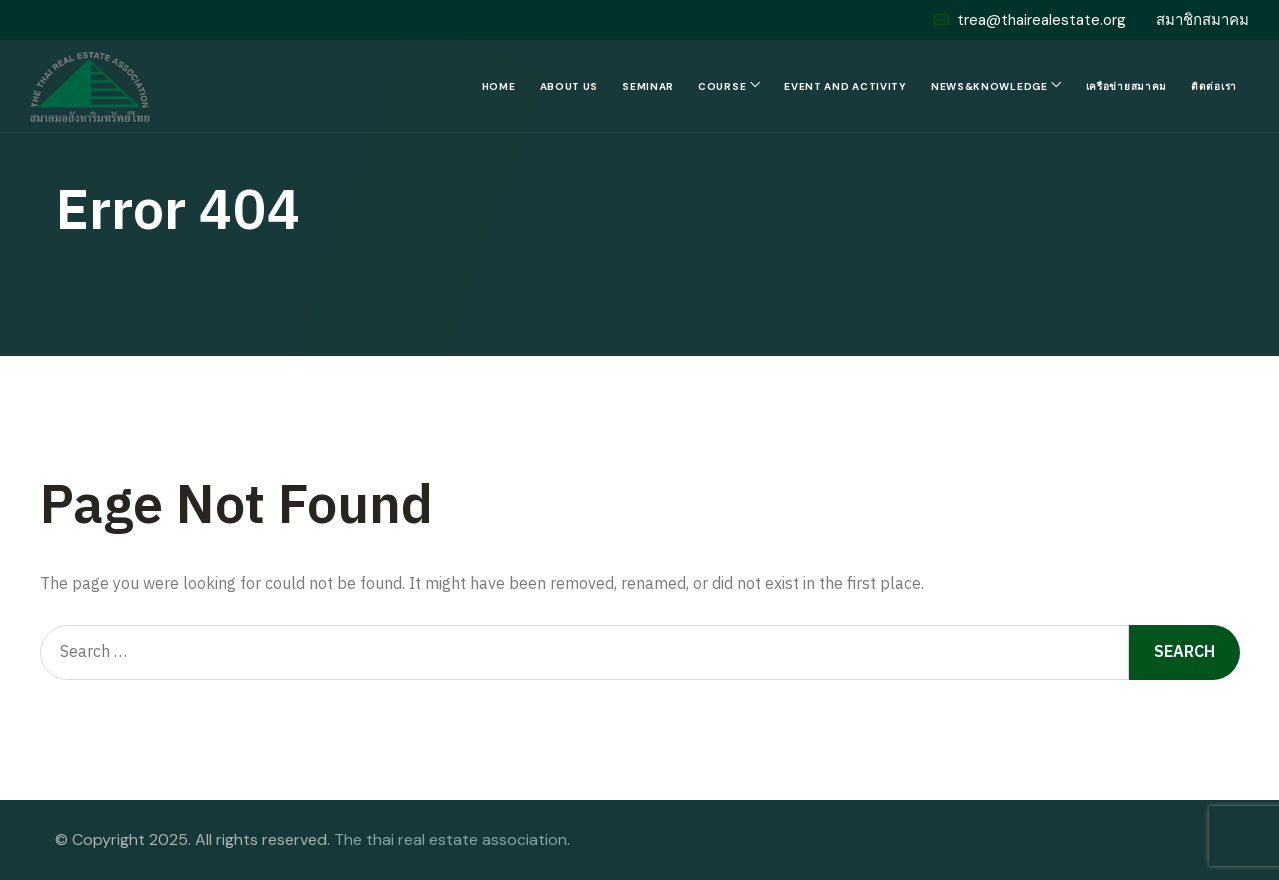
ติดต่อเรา (1214, 86)
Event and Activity (845, 86)
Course (722, 86)
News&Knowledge (989, 86)
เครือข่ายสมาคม (1126, 86)
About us (569, 86)
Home (499, 86)
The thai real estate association (450, 839)
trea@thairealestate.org (1030, 20)
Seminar (648, 86)
